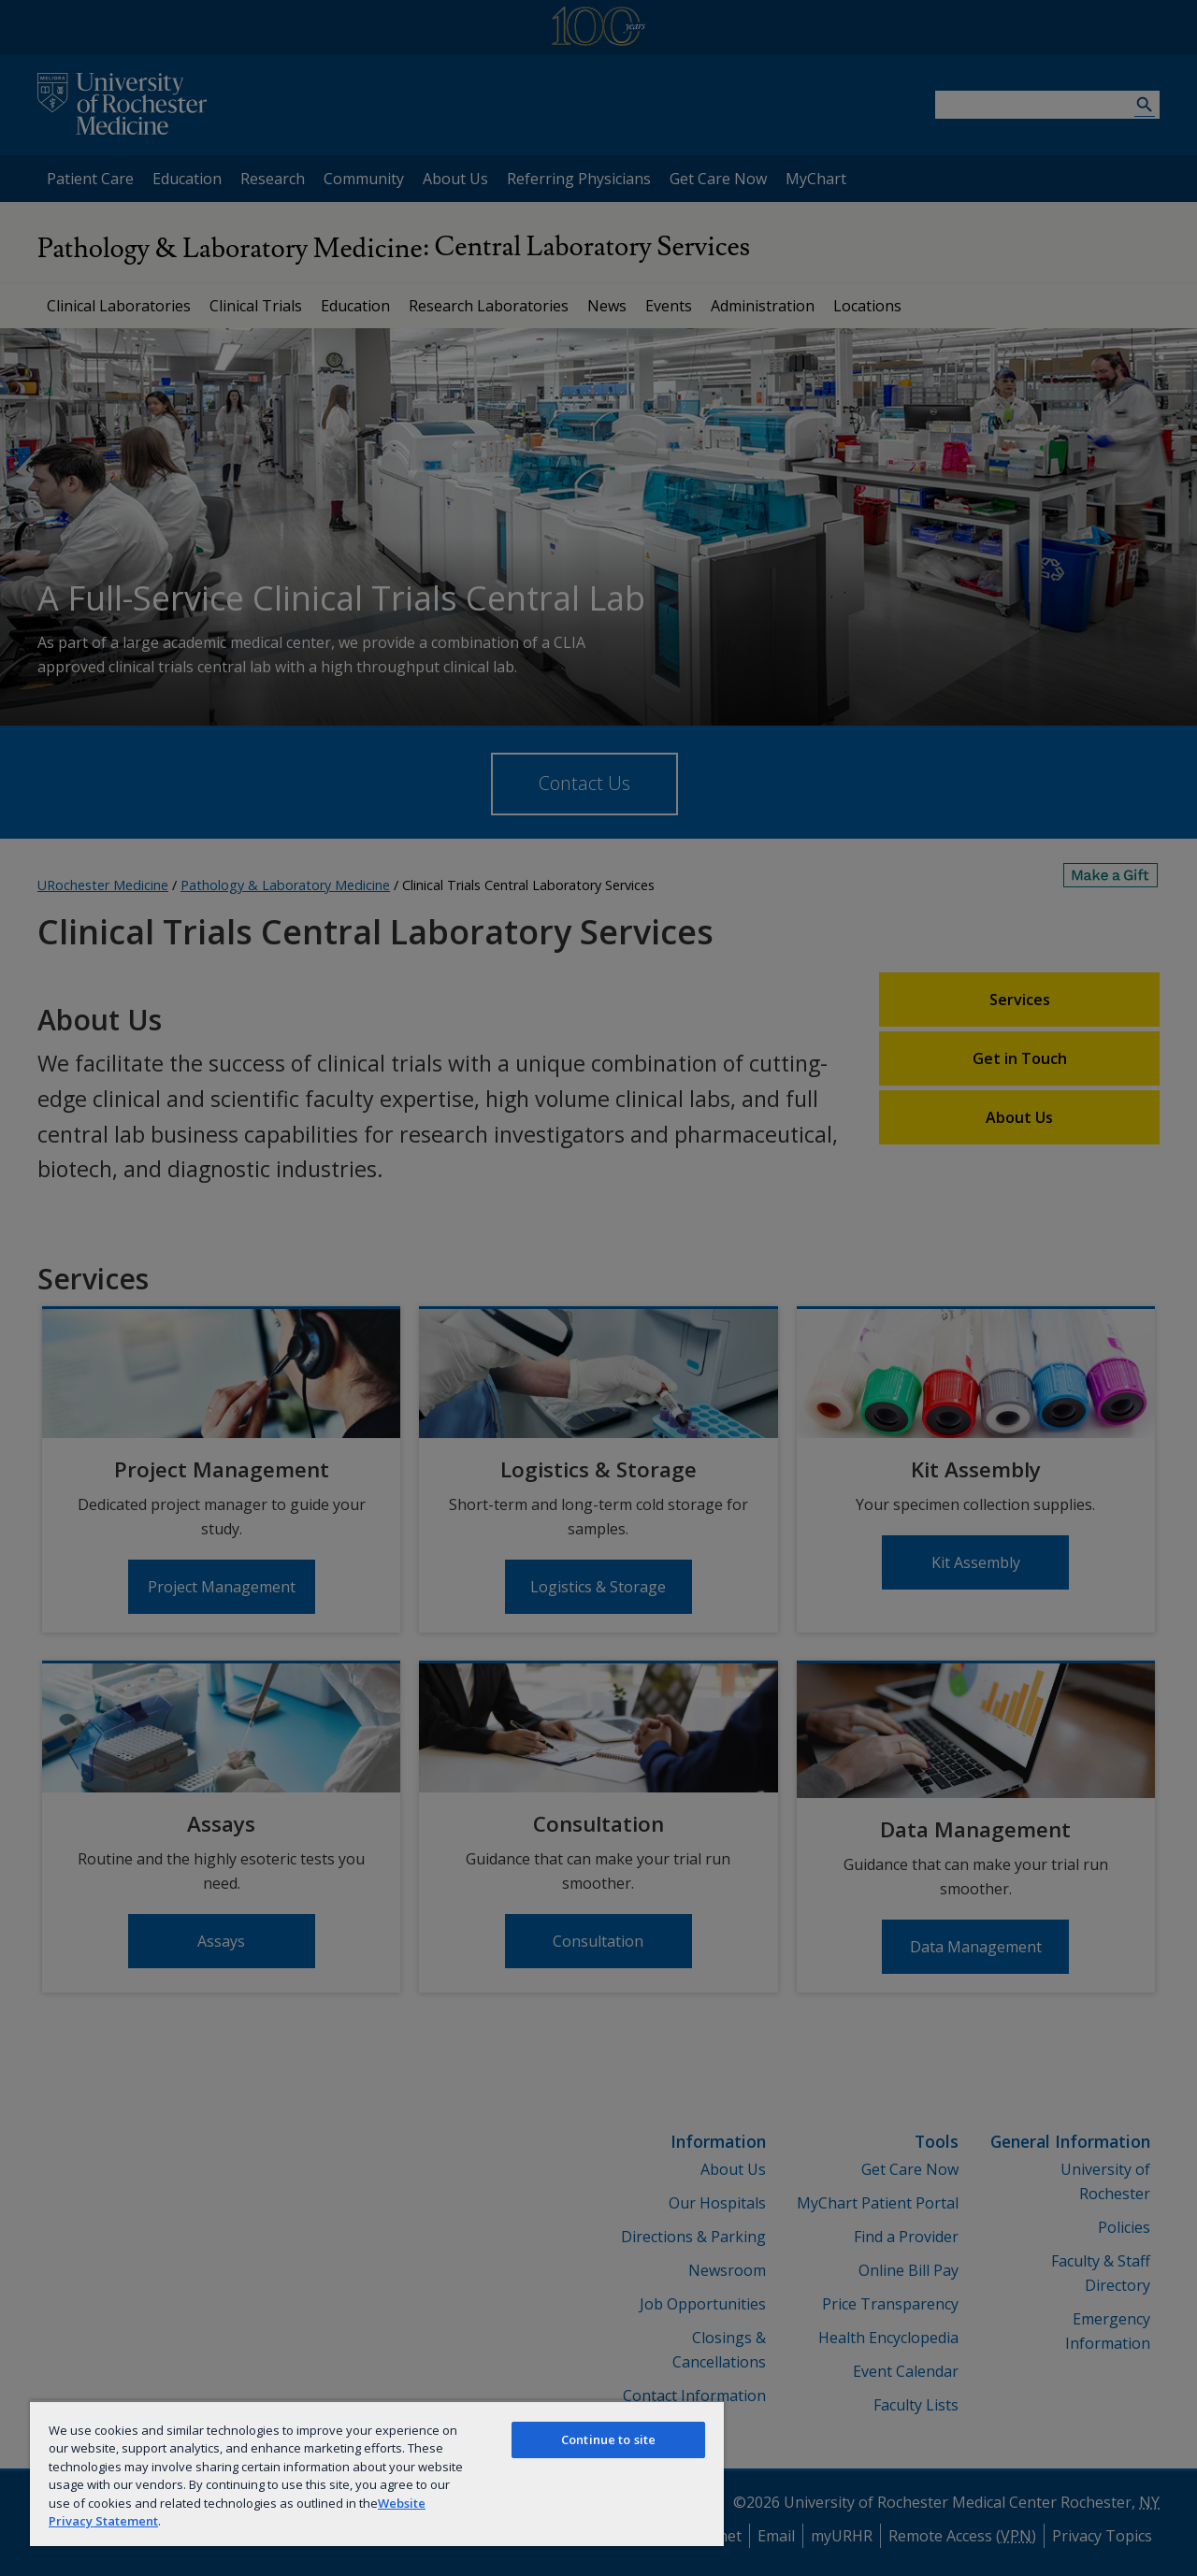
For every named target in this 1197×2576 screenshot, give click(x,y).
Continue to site (608, 2439)
